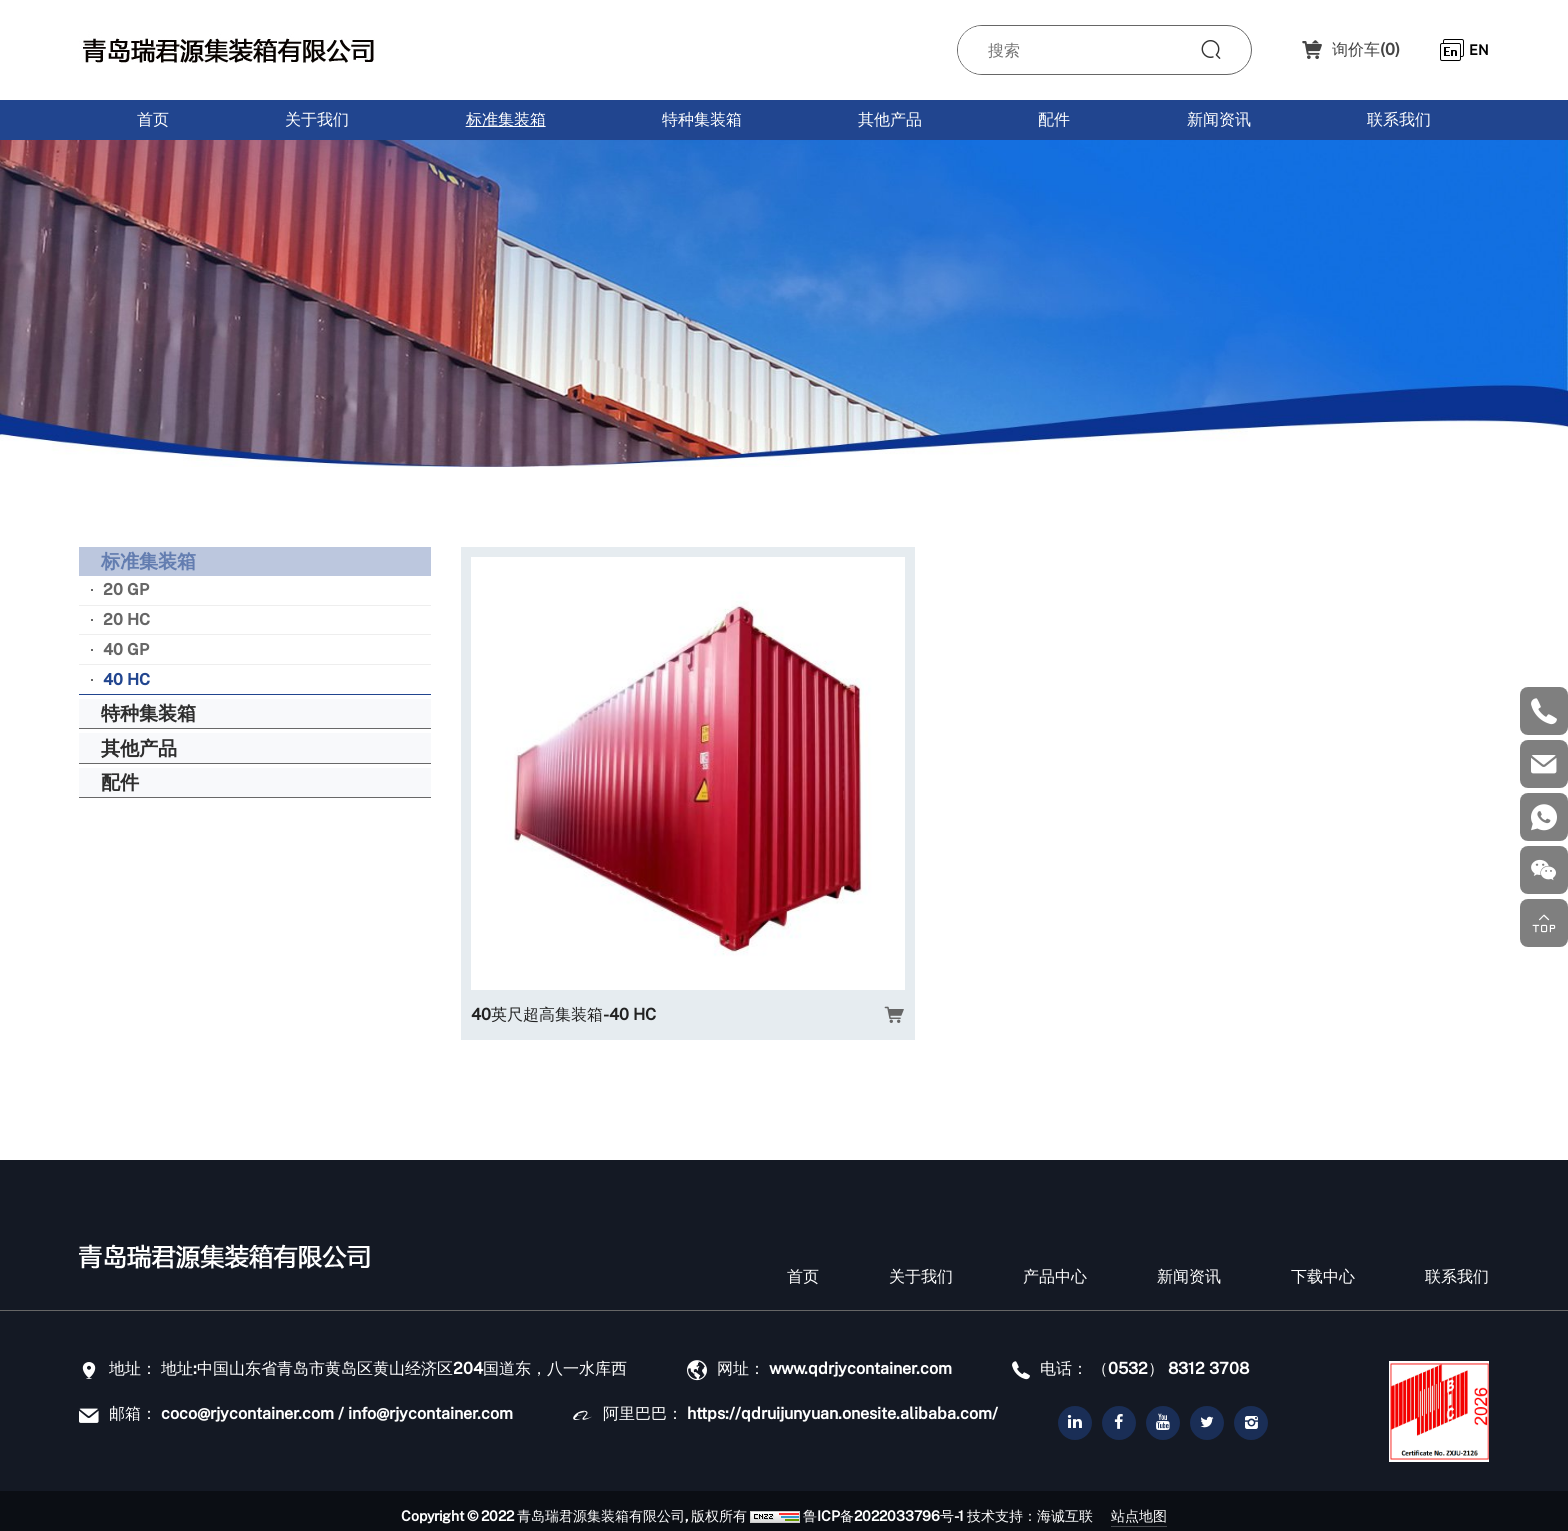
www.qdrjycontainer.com (860, 1358)
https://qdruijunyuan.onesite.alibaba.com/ (842, 1403)
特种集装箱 (702, 119)
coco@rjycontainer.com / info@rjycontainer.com (337, 1403)
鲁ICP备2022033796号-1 (862, 1506)
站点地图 (1160, 1505)
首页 (153, 119)
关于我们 (317, 119)
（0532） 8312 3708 (1170, 1358)
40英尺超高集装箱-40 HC (563, 883)
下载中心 (1323, 1266)
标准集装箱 (506, 119)
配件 (1054, 119)
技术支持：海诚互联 (1009, 1506)
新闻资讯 (1219, 119)
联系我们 (1399, 119)
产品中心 (1055, 1266)
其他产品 (890, 119)
